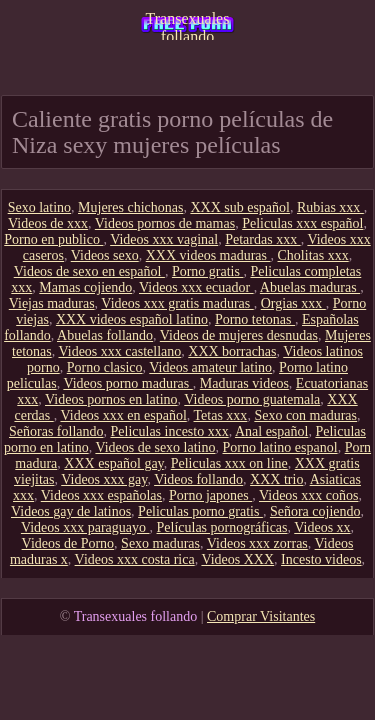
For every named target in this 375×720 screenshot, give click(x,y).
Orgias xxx (293, 303)
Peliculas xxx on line (229, 463)
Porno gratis (208, 271)
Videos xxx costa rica (135, 559)
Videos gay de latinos (71, 511)
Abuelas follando (105, 335)
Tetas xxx (221, 415)
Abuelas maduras (310, 287)
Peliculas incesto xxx (170, 431)
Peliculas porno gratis (200, 511)
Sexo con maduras (305, 415)
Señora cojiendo (315, 511)
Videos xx (322, 527)
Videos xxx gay (104, 479)
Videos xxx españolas (101, 495)
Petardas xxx (262, 239)
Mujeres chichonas (130, 207)
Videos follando (198, 479)
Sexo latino (39, 207)
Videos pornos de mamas (165, 223)
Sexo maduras (160, 543)
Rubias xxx (330, 207)
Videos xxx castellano (119, 351)
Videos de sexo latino (155, 447)
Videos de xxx (48, 223)
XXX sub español (240, 207)
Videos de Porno (68, 543)
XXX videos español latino (132, 319)
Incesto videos (321, 559)
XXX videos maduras (208, 255)
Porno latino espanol (280, 447)
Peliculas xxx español (302, 223)
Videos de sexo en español (89, 271)
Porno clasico (105, 367)
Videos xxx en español (123, 415)
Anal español (271, 431)
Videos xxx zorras (257, 543)
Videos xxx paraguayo (85, 527)
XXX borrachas (232, 351)
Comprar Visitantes (261, 616)
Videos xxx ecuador (196, 287)
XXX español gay (113, 463)
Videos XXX (237, 559)
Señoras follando (56, 431)
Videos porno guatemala (252, 399)
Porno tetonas (255, 319)
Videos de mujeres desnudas (239, 335)
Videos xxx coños (308, 495)
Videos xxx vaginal (164, 239)
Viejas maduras (52, 303)
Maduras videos (244, 383)
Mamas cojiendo (85, 287)
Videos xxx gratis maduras (177, 303)
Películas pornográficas (222, 527)
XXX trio (276, 479)
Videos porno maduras (127, 383)
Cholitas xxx (313, 255)
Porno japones (210, 495)
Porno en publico (53, 239)
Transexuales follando (188, 25)
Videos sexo (105, 255)
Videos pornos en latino (111, 399)
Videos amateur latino (210, 367)
